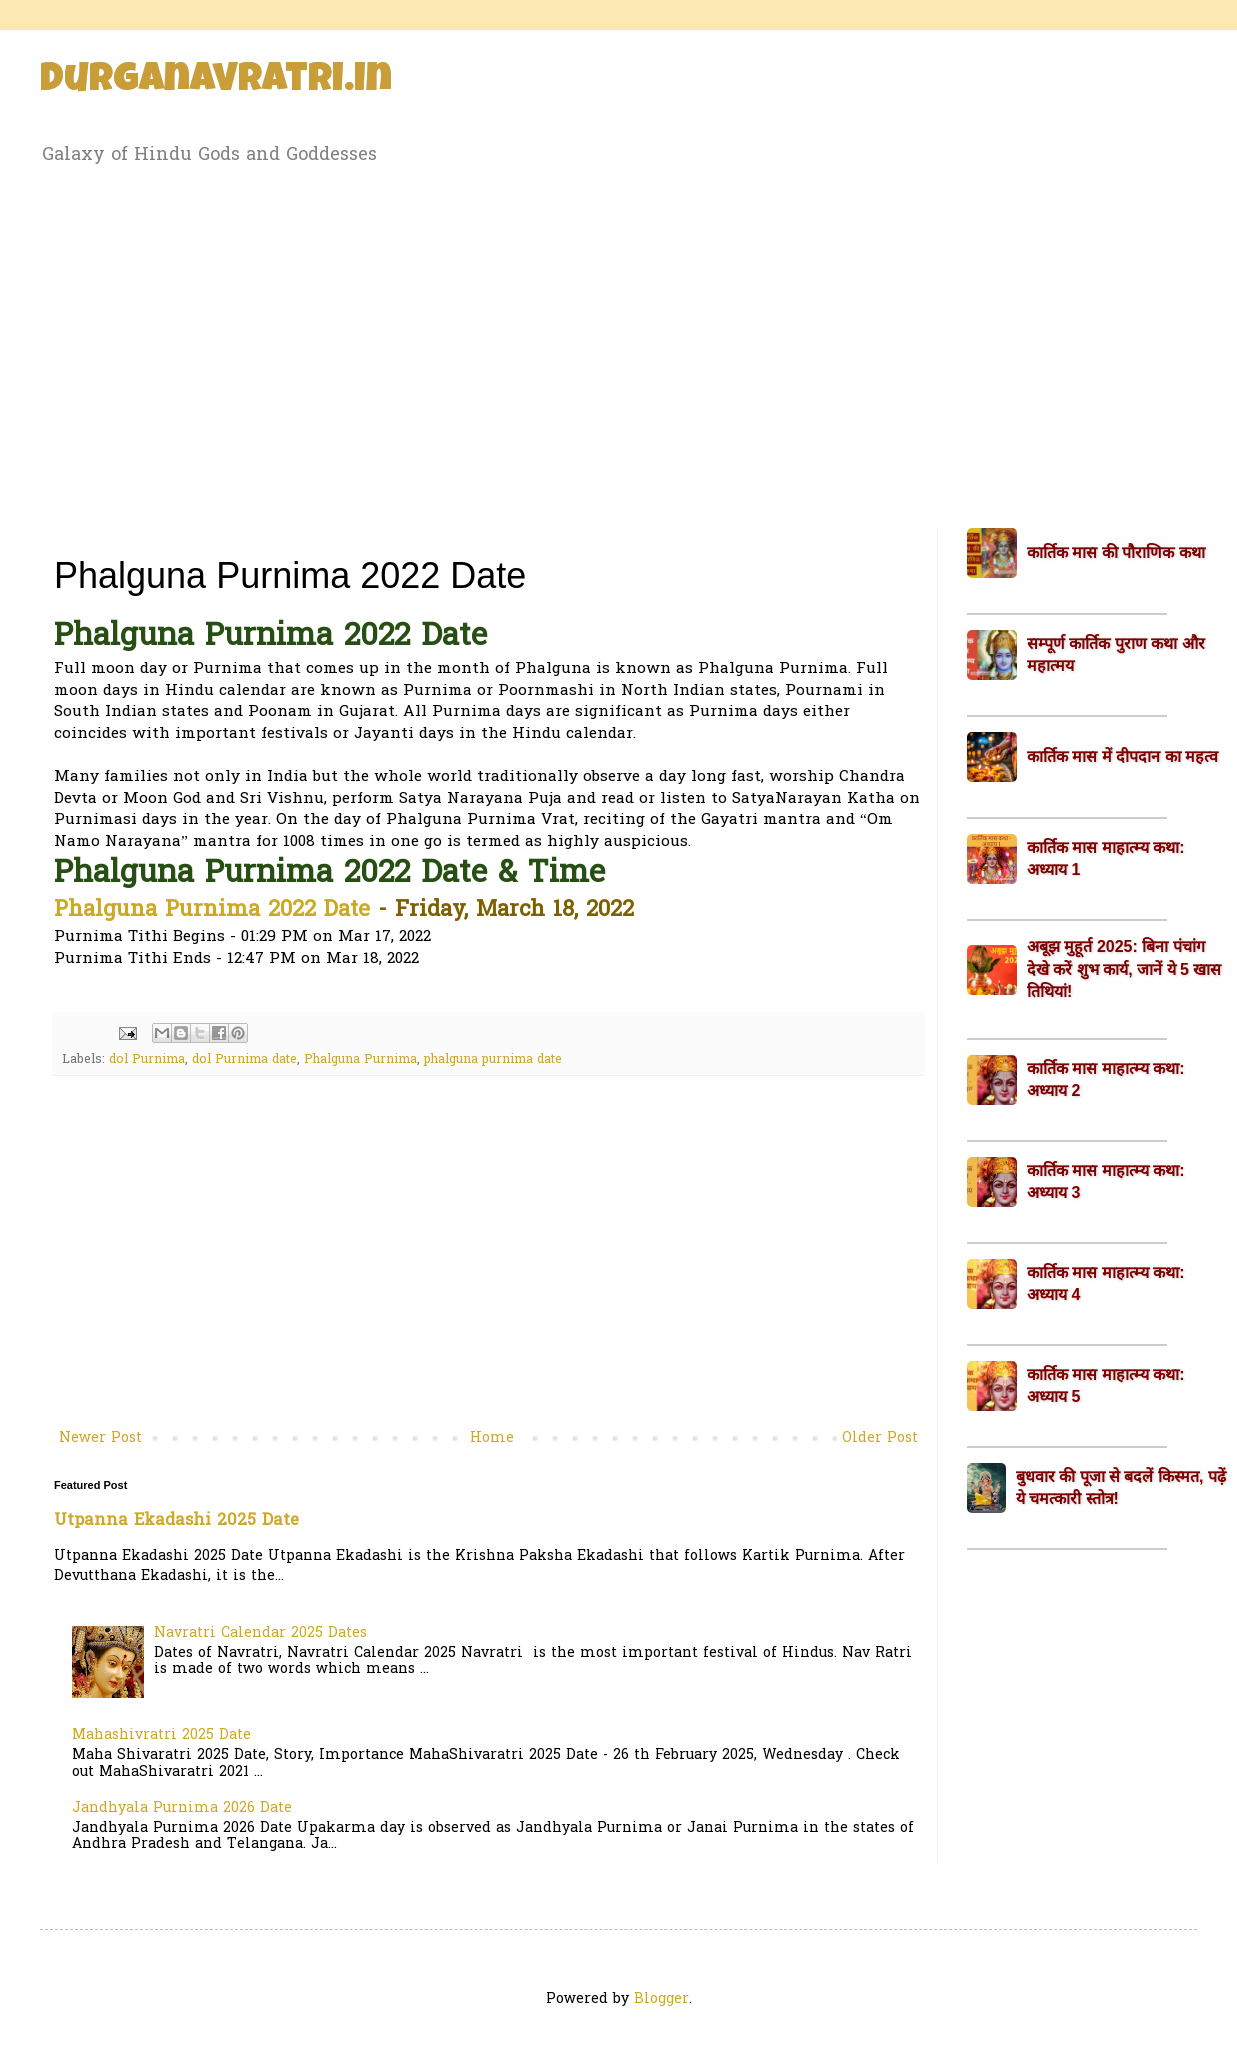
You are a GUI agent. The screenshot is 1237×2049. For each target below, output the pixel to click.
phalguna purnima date (493, 1060)
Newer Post (100, 1438)
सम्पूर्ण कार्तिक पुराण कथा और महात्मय (1116, 654)
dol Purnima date (244, 1060)
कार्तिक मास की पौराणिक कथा (1116, 552)
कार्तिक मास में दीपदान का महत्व (1122, 756)
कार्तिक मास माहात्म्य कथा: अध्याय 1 (1106, 858)
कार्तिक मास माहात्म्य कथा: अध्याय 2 (1106, 1079)
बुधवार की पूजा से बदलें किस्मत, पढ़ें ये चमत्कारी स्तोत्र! (1121, 1487)
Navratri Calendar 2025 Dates (260, 1633)
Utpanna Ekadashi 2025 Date (176, 1521)
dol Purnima (147, 1060)
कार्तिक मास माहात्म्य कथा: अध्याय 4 (1106, 1283)
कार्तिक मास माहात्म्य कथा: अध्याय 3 (1106, 1181)
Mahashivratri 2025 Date (161, 1735)
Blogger (661, 1999)
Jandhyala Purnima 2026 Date (182, 1808)
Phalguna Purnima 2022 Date (212, 911)
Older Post (880, 1438)
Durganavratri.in (216, 82)
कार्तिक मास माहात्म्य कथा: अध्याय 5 (1106, 1385)
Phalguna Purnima (360, 1060)
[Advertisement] (618, 343)
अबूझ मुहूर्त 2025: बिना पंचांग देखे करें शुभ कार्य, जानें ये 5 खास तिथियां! (1124, 969)
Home (492, 1438)
